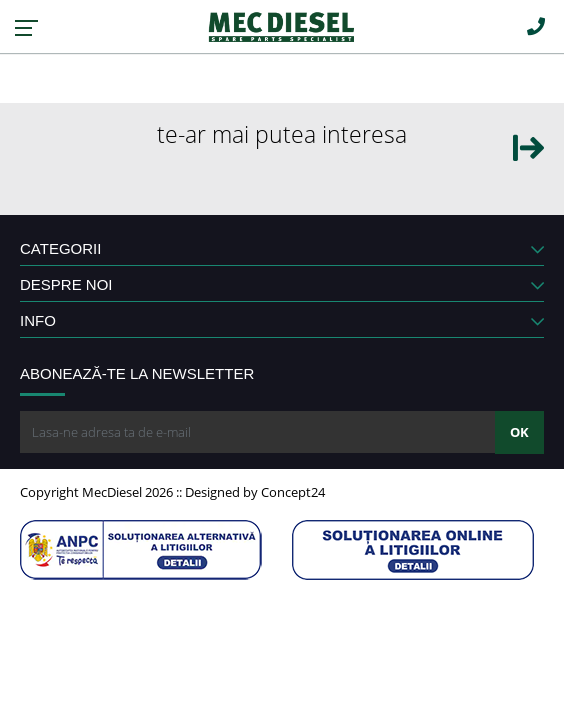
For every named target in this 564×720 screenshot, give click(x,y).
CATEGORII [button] (282, 248)
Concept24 (293, 492)
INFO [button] (282, 320)
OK (519, 432)
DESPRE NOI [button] (282, 284)
